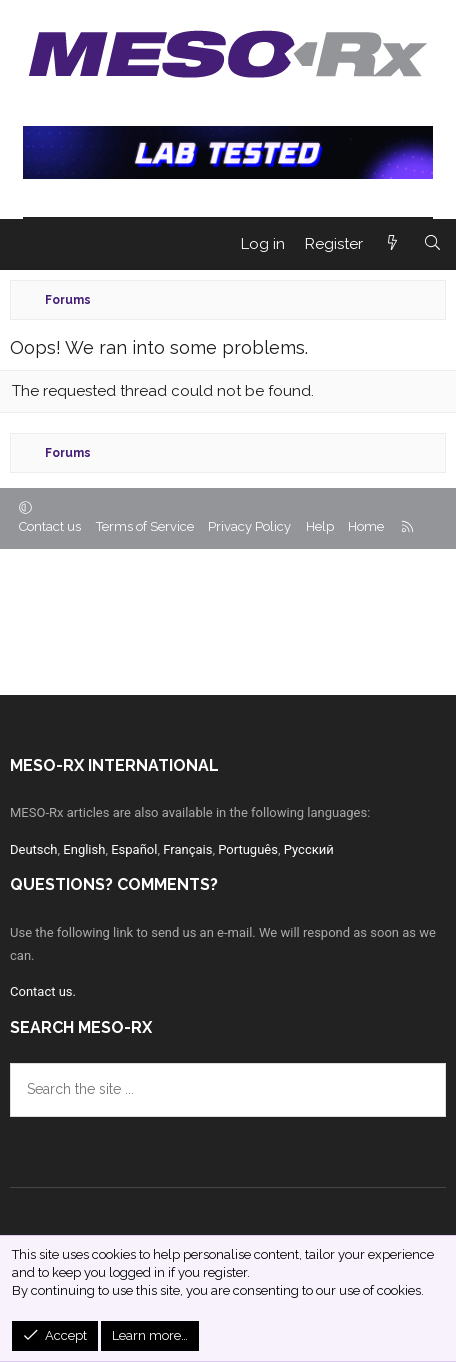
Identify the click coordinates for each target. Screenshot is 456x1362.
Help (320, 526)
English (84, 849)
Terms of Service (145, 526)
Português (248, 849)
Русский (309, 849)
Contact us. (43, 991)
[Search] (432, 244)
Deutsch (34, 849)
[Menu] (25, 244)
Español (134, 849)
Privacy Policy (249, 526)
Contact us (50, 526)
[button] (25, 508)
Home (366, 526)
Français (187, 849)
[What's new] (392, 244)
